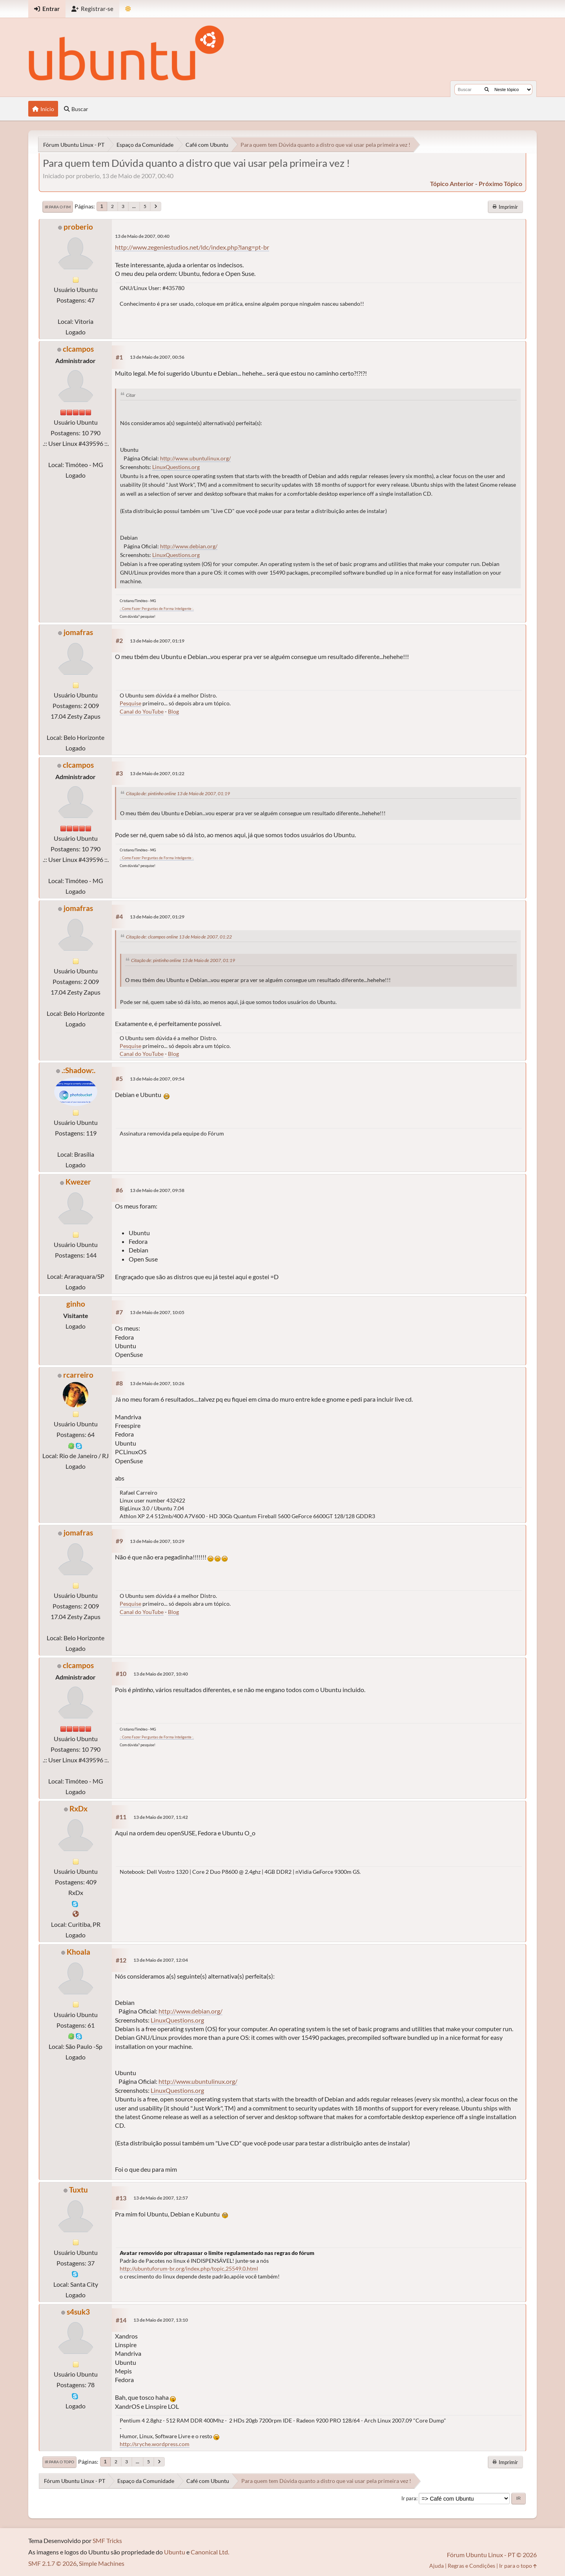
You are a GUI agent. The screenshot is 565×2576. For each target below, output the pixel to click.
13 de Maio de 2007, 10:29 (157, 1541)
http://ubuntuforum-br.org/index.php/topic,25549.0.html (189, 2268)
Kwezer (78, 1181)
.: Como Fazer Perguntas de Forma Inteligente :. (157, 608)
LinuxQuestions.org (176, 467)
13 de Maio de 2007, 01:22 (157, 773)
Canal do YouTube (142, 711)
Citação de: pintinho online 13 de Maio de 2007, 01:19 (178, 793)
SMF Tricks (107, 2540)
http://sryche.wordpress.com (155, 2444)
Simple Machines (101, 2563)
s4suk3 (78, 2311)
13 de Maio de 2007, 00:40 (142, 236)
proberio (78, 226)
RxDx (78, 1808)
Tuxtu (78, 2189)
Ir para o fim (58, 206)
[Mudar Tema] (128, 9)
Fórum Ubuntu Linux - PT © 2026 (492, 2554)
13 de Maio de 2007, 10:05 (157, 1312)
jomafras (78, 632)
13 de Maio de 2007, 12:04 (160, 1960)
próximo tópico (500, 183)
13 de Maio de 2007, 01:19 (157, 640)
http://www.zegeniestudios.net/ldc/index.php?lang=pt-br (192, 247)
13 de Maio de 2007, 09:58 (157, 1190)
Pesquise (130, 703)
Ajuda (436, 2565)
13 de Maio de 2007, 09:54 (157, 1078)
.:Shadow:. (78, 1070)
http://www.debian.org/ (188, 546)
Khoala (78, 1951)
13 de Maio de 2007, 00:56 (157, 357)
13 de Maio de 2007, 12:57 (160, 2197)
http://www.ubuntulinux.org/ (195, 458)
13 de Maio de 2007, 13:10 (160, 2319)
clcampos (78, 348)
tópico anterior (452, 183)
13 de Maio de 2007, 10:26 (157, 1383)
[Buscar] (487, 89)
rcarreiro (78, 1374)
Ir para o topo (59, 2461)
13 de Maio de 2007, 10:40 (160, 1673)
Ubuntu (174, 2552)
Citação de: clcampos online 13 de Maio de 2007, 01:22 (179, 937)
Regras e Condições (471, 2565)
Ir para (408, 2498)
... (134, 206)
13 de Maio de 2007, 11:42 (160, 1817)
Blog (173, 711)
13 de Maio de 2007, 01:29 (157, 916)
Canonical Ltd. (210, 2552)
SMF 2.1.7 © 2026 (52, 2563)
